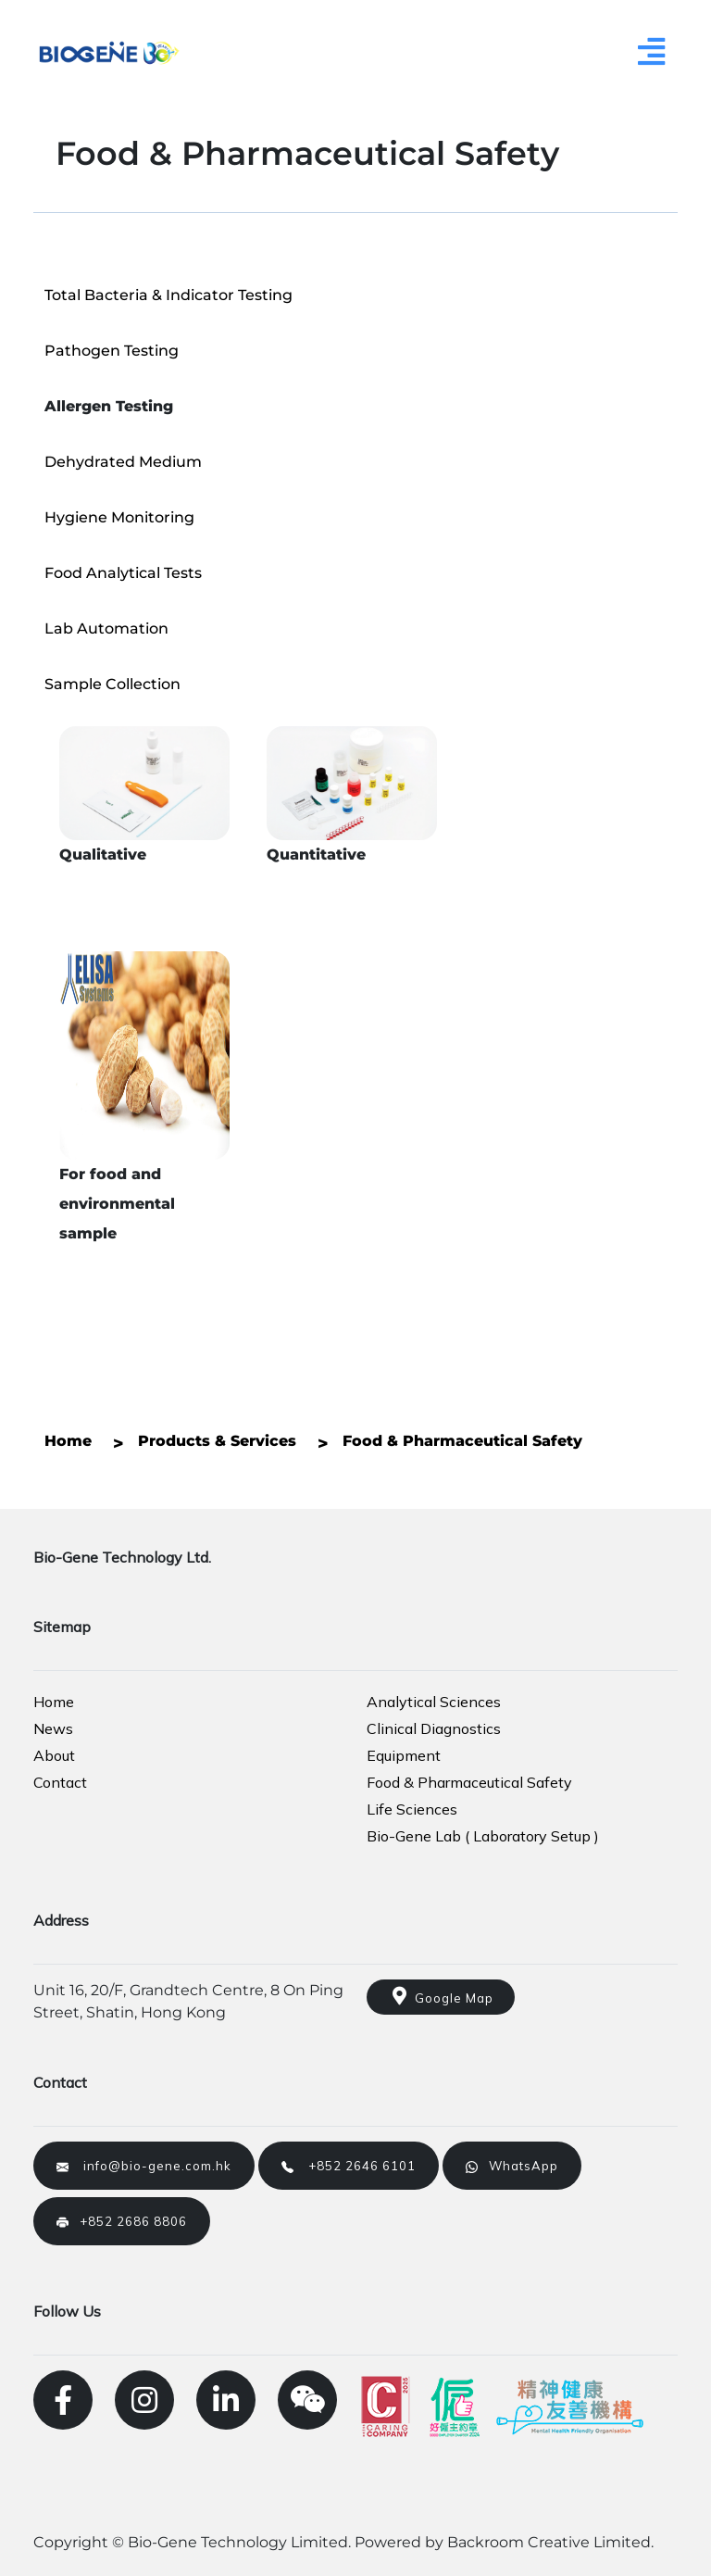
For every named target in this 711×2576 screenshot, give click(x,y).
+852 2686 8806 (121, 2221)
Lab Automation (106, 628)
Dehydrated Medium (123, 462)
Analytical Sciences (434, 1701)
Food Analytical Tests (123, 573)
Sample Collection (112, 684)
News (53, 1728)
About (54, 1755)
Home (53, 1701)
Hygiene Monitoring (119, 517)
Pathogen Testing (111, 350)
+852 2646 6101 (348, 2165)
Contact (60, 1782)
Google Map (441, 1996)
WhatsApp (512, 2165)
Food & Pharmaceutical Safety (469, 1782)
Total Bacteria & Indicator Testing (168, 295)
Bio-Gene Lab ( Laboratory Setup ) (483, 1836)
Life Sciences (412, 1809)
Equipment (404, 1755)
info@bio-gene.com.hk (143, 2165)
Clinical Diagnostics (434, 1728)
